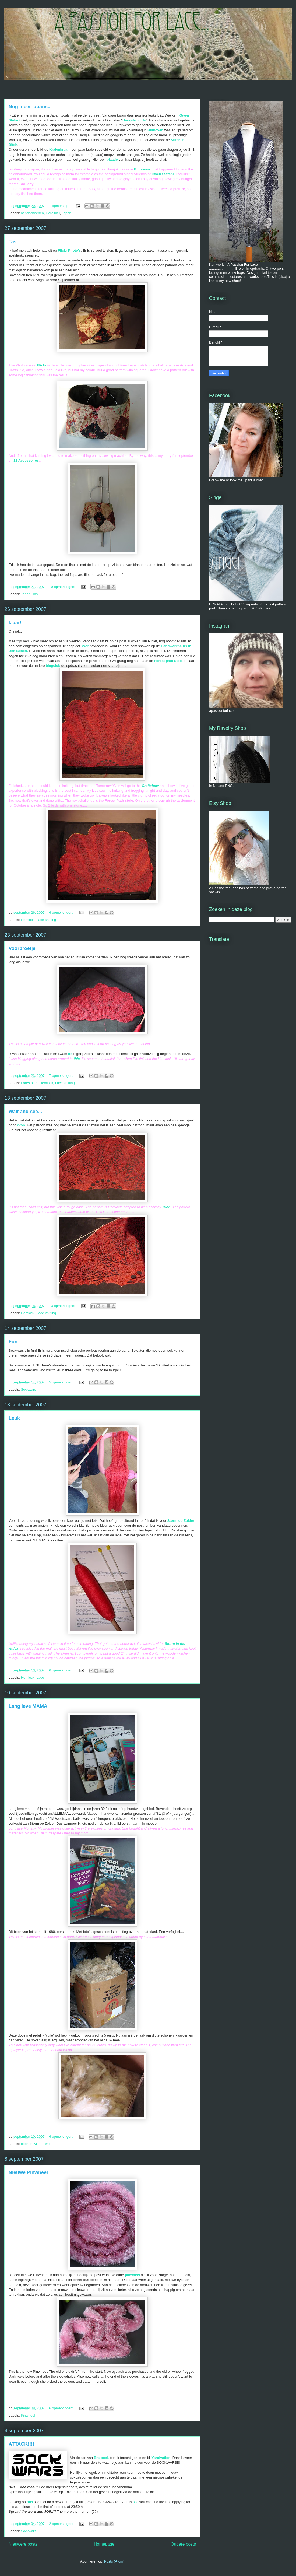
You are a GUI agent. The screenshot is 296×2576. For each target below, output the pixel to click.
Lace (40, 1678)
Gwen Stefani (162, 174)
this (30, 2502)
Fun (13, 1341)
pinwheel (132, 2275)
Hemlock (28, 920)
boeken (27, 2144)
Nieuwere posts (23, 2544)
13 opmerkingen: (62, 1306)
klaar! (15, 622)
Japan (66, 213)
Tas (13, 241)
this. (77, 1059)
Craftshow (150, 786)
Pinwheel (28, 2415)
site (135, 2502)
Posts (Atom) (114, 2561)
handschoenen (32, 213)
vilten (38, 2144)
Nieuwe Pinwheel (28, 2172)
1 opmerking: (59, 206)
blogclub (53, 666)
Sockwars (28, 1389)
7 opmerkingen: (61, 1076)
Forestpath (29, 1083)
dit (70, 1054)
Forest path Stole (168, 661)
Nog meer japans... (30, 106)
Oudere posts (183, 2544)
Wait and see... (25, 1111)
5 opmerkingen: (61, 1382)
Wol (47, 2144)
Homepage (104, 2544)
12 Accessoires (25, 460)
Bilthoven (142, 169)
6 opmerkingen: (61, 912)
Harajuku (53, 213)
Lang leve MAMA (28, 1706)
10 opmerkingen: (62, 587)
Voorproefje (22, 948)
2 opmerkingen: (61, 2524)
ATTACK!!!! (21, 2444)
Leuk (14, 1418)
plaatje (113, 159)
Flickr (42, 365)
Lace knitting (46, 920)
